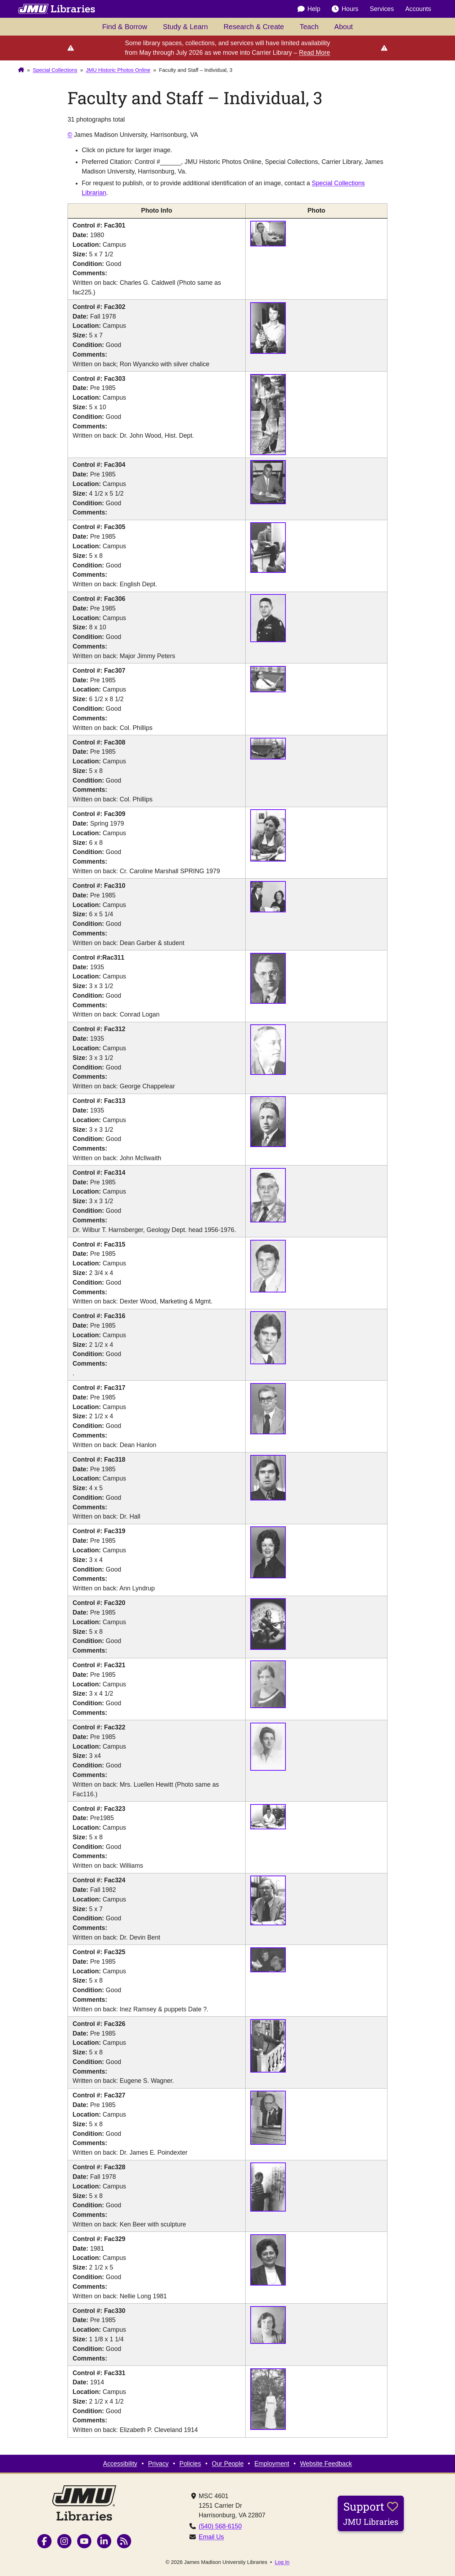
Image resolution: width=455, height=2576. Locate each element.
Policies (190, 2463)
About (343, 27)
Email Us (211, 2536)
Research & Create (254, 27)
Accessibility (120, 2463)
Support (370, 2513)
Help (309, 8)
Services (382, 8)
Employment (271, 2463)
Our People (227, 2463)
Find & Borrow (124, 27)
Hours (345, 8)
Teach (309, 27)
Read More (314, 52)
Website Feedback (326, 2463)
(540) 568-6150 (220, 2526)
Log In (282, 2562)
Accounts (418, 8)
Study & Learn (185, 27)
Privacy (158, 2463)
